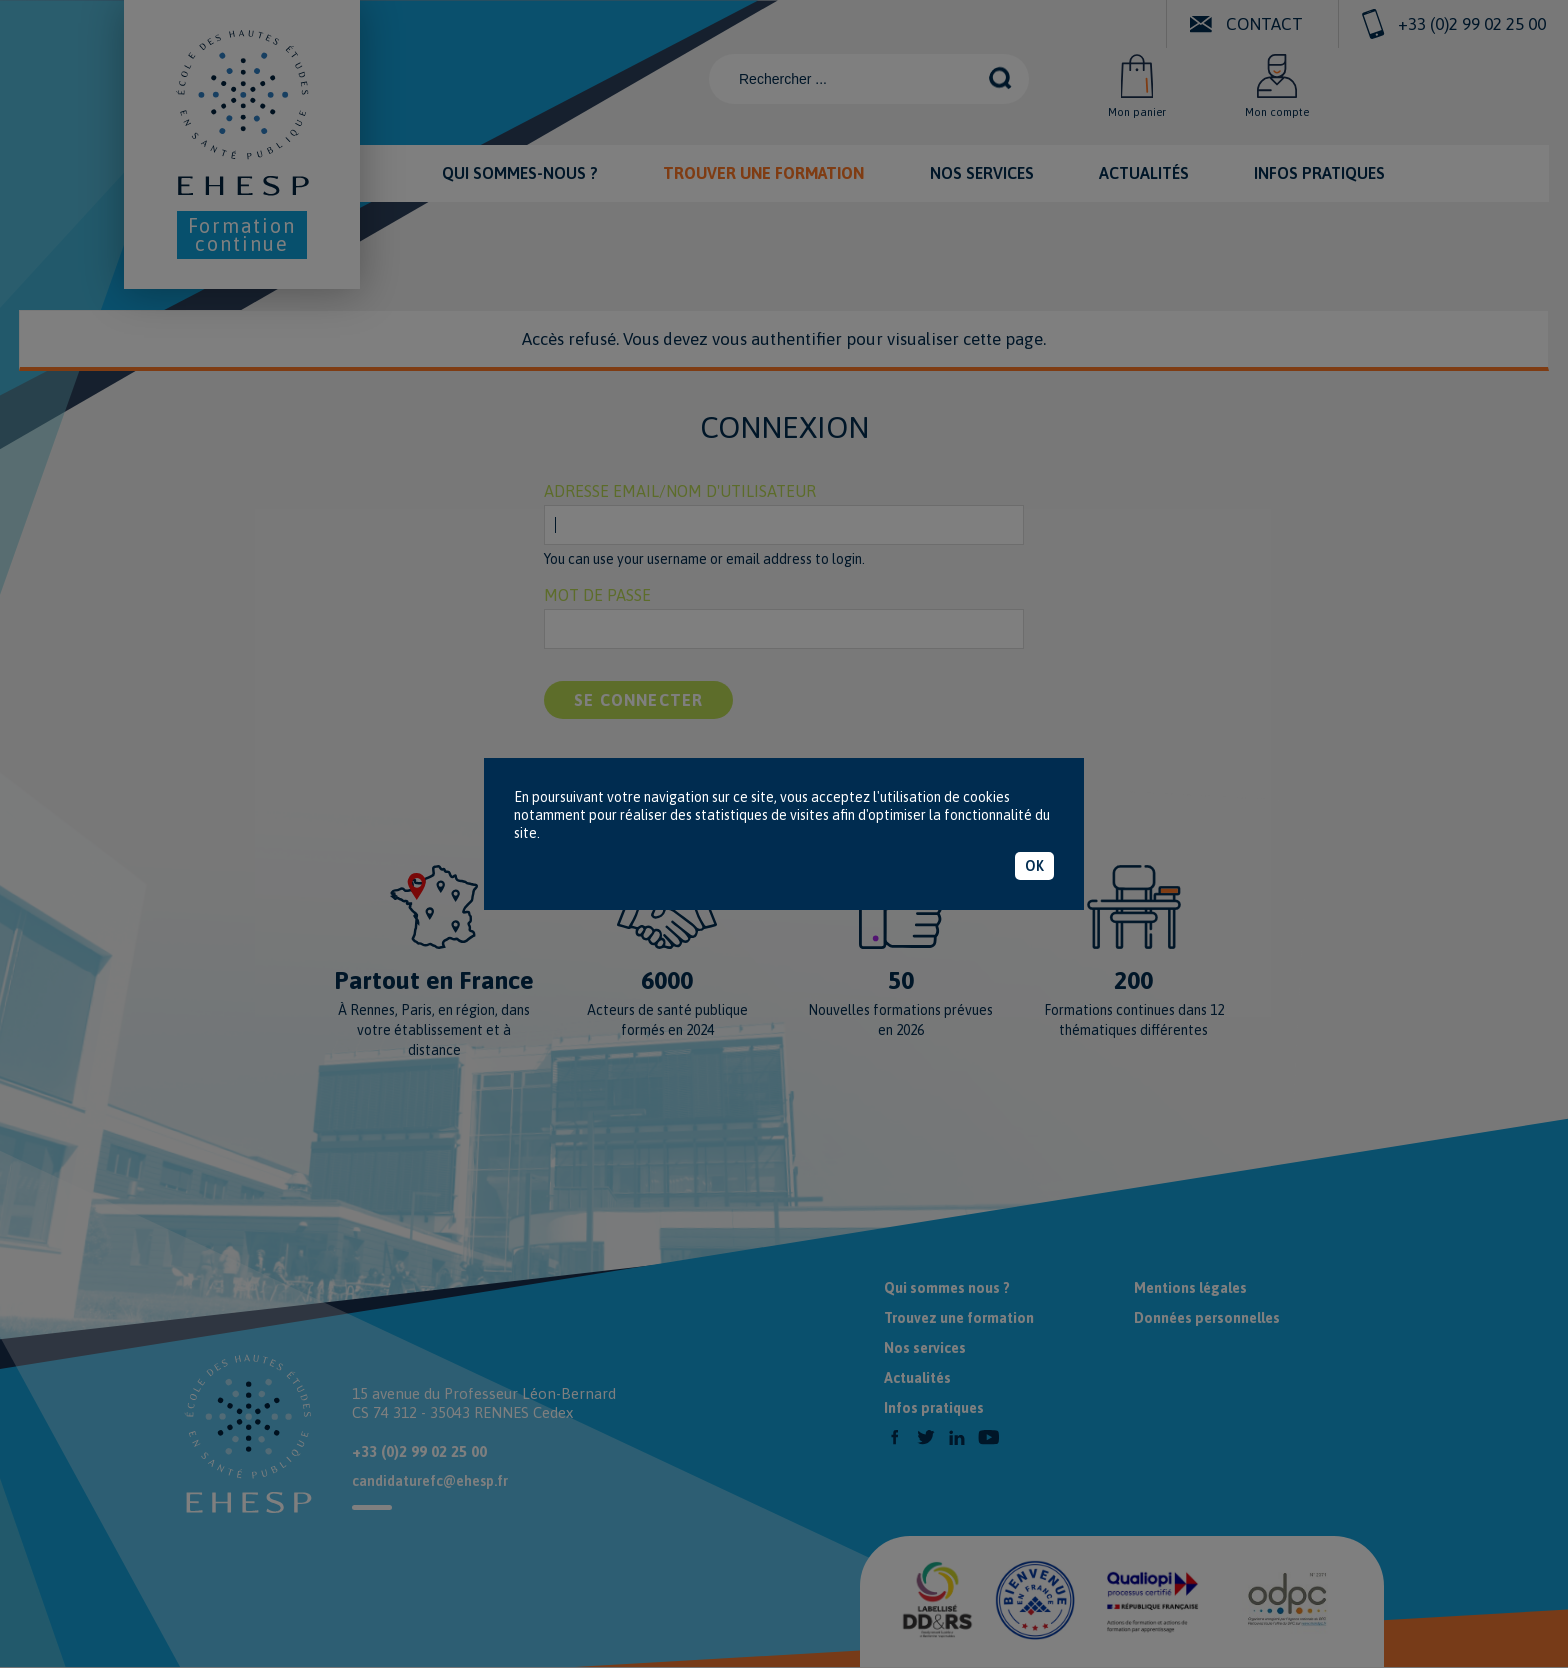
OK (1034, 866)
